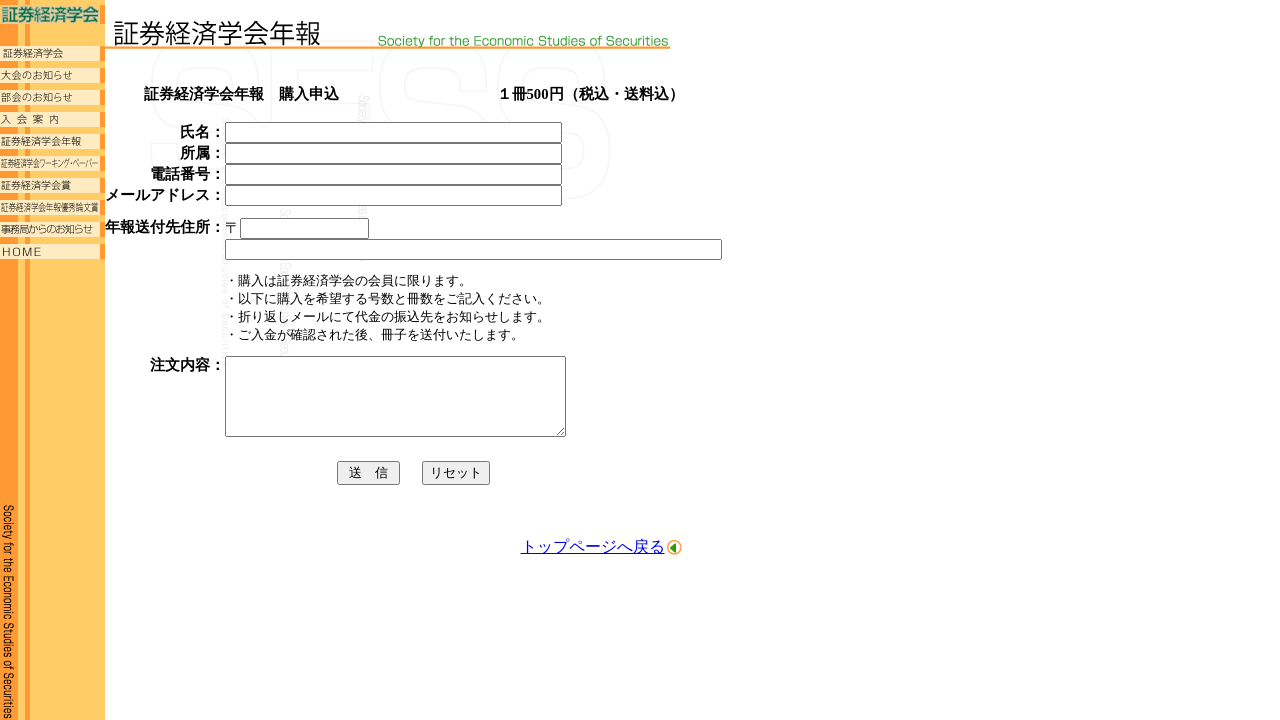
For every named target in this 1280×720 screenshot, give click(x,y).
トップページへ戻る (593, 561)
